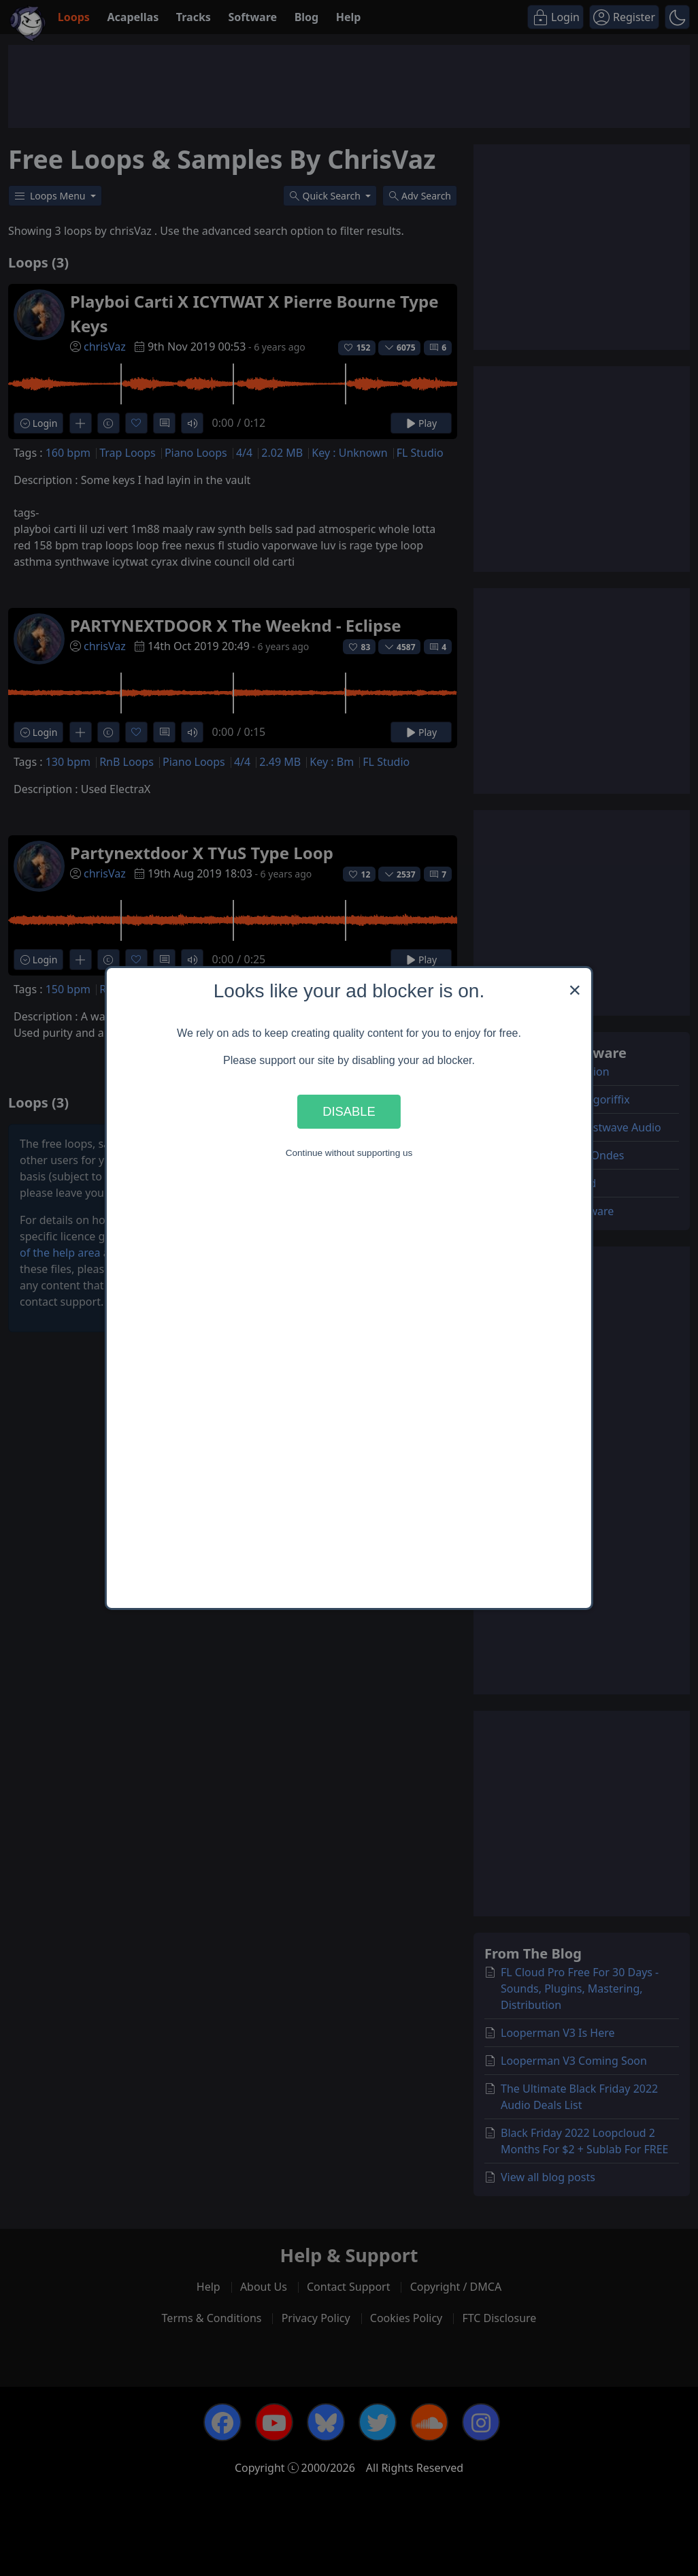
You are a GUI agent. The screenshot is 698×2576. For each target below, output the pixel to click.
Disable (349, 1111)
